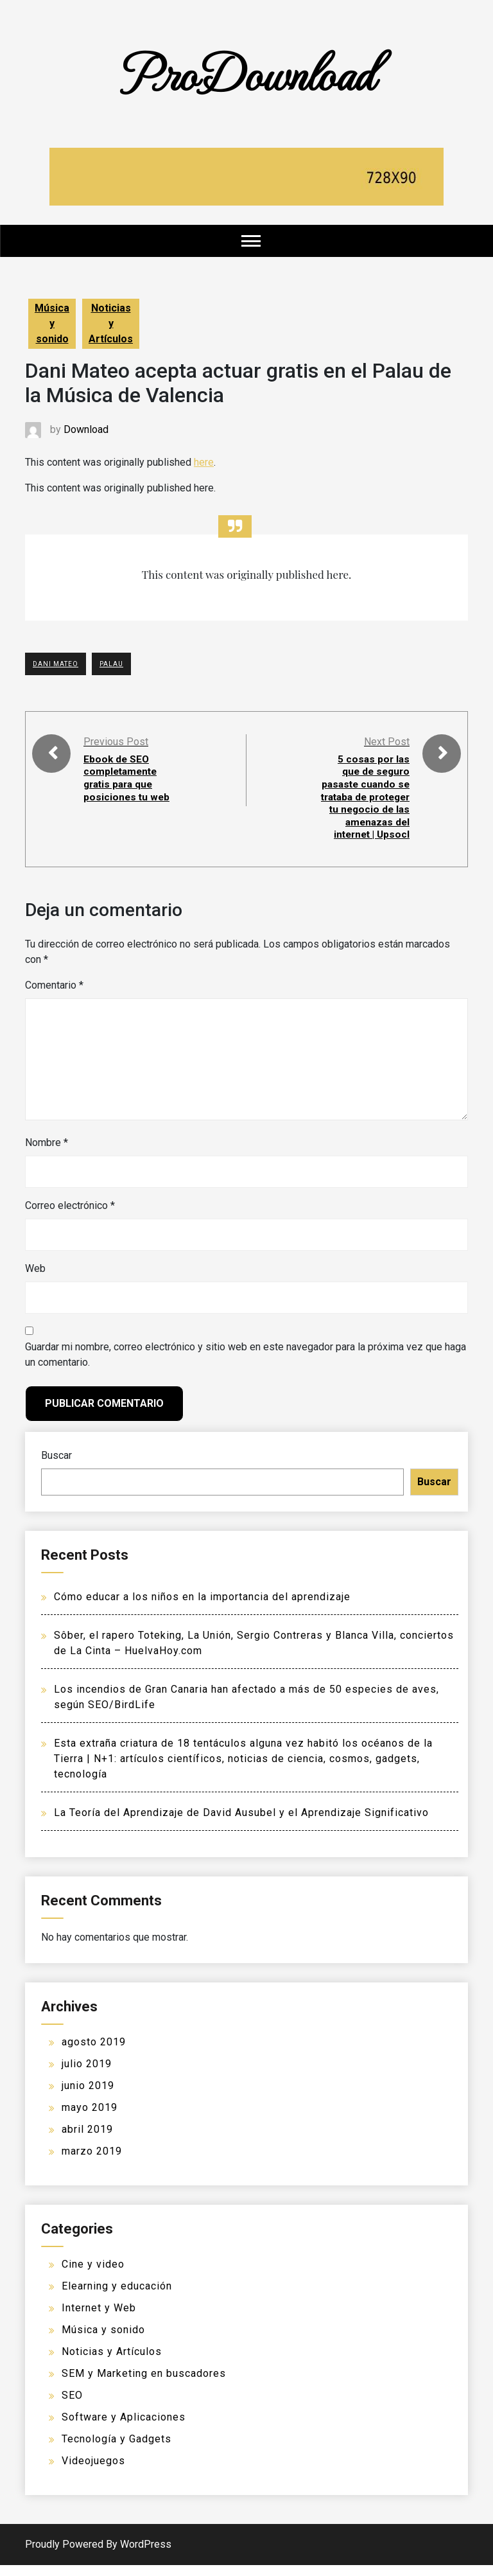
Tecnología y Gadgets (116, 2450)
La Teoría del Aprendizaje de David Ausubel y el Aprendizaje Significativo (241, 1823)
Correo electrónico (70, 1216)
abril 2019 (87, 2140)
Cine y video (93, 2275)
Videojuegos (93, 2472)
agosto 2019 (94, 2053)
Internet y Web (99, 2319)
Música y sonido (52, 323)
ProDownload (246, 72)
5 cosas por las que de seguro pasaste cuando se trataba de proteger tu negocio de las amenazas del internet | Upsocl (369, 802)
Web (35, 1279)
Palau (111, 663)
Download (86, 429)
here (204, 462)
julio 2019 (87, 2075)
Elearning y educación (117, 2297)
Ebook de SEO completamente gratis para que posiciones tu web (127, 777)
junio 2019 (88, 2096)
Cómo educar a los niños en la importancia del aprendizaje (202, 1607)
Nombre (46, 1153)
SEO (72, 2406)
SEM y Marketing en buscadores (144, 2384)
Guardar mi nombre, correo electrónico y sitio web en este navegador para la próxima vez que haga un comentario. (245, 1365)
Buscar (56, 1466)
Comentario (54, 996)
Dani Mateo (55, 663)
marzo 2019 (92, 2162)
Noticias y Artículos (111, 323)
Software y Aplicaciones (124, 2428)
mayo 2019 (89, 2118)
